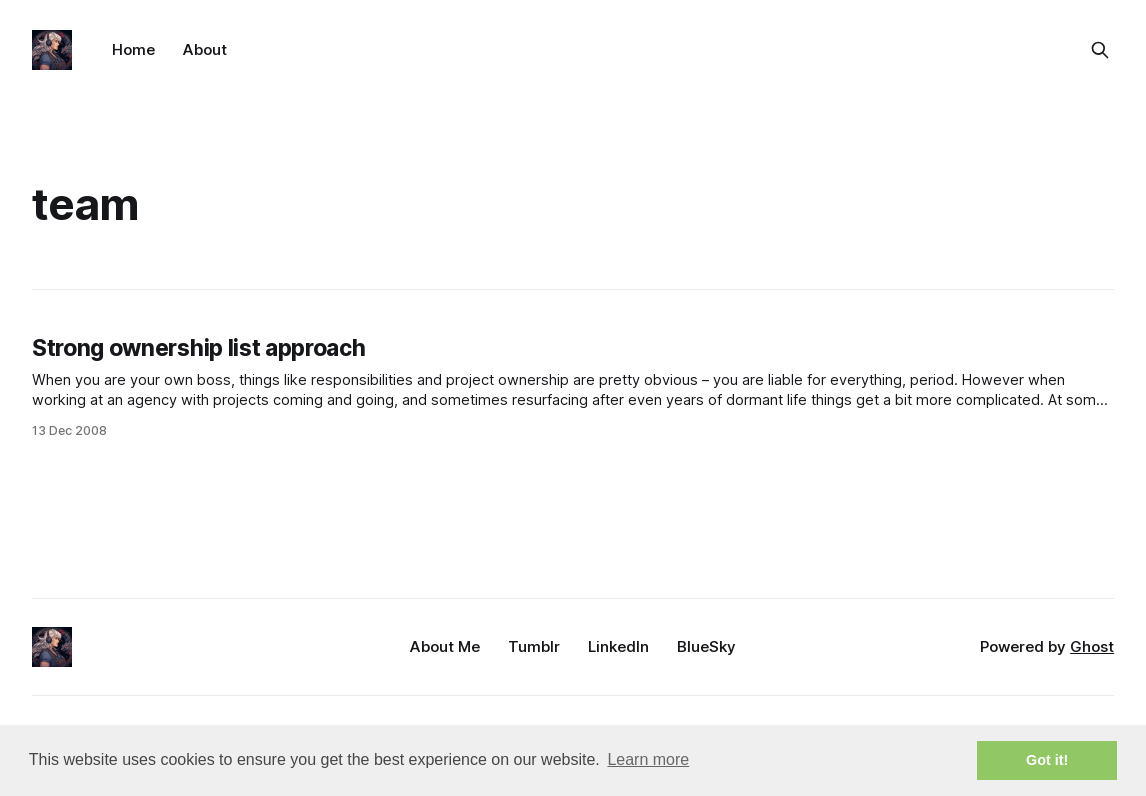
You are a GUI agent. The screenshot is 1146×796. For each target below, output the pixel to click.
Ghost (1092, 646)
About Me (445, 646)
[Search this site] (1100, 50)
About (205, 49)
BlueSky (706, 646)
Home (133, 49)
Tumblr (534, 646)
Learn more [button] (648, 759)
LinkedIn (618, 646)
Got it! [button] (1047, 760)
